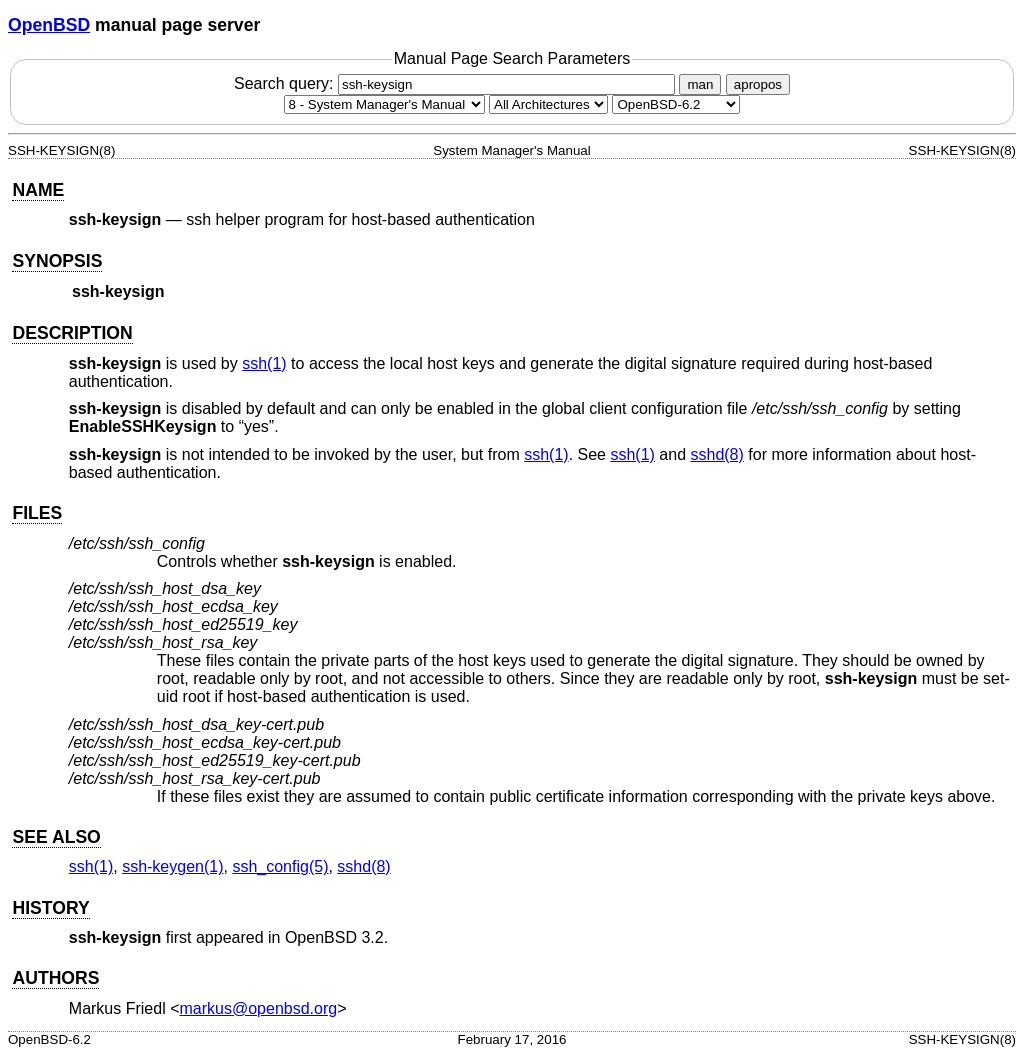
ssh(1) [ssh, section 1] (264, 363)
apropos (758, 84)
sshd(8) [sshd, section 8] (716, 454)
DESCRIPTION (72, 333)
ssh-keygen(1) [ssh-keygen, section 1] (172, 866)
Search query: (457, 83)
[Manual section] (384, 104)
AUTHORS (55, 978)
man (700, 84)
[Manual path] (676, 104)
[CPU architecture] (548, 104)
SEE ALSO (56, 837)
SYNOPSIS (57, 261)
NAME (38, 190)
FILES (37, 513)
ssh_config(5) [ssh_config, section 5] (280, 866)
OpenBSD (49, 25)
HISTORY (50, 908)
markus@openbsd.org (259, 1008)
